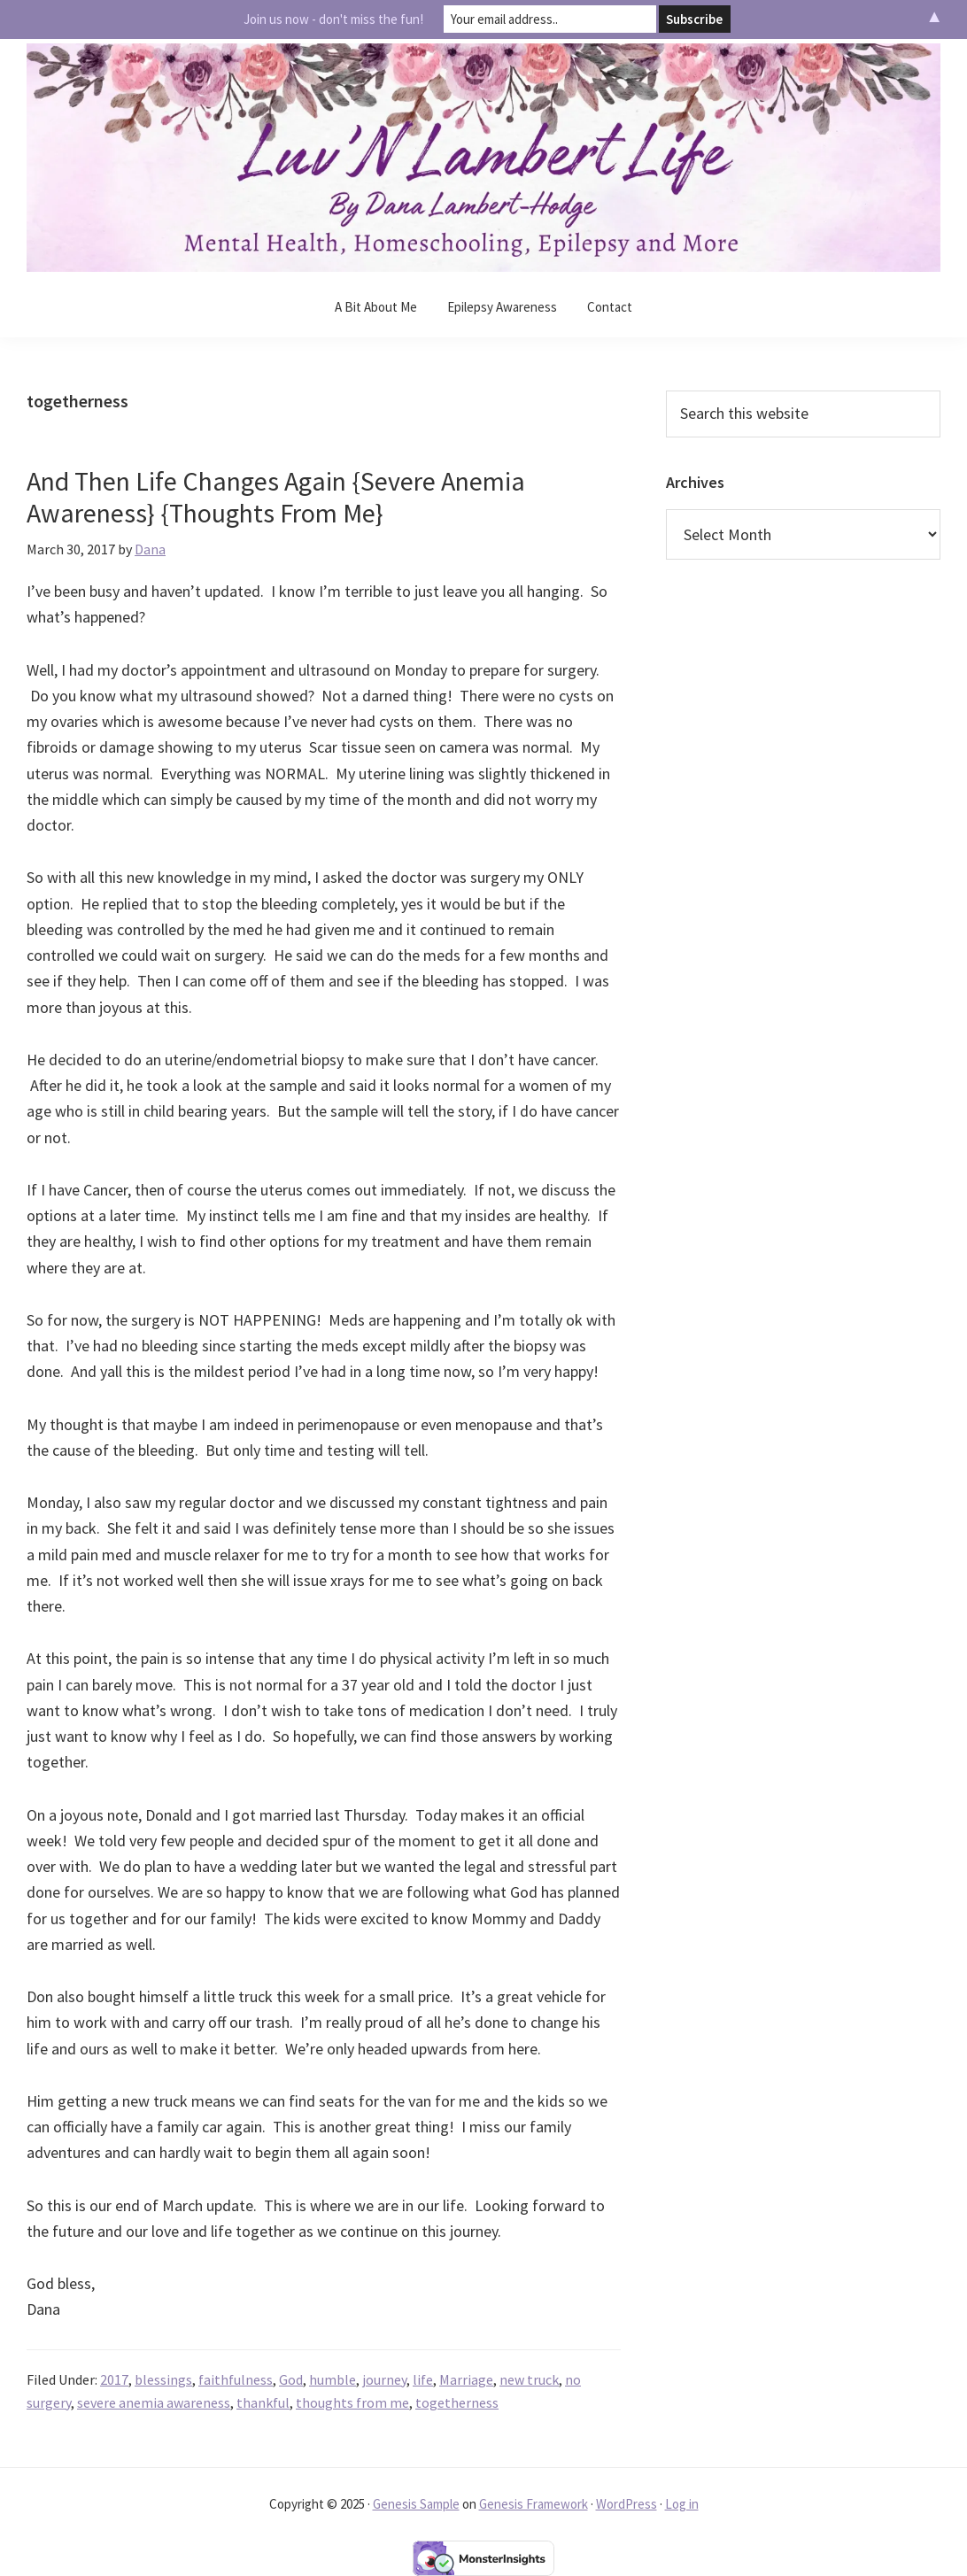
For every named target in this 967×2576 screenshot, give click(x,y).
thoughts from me (352, 2402)
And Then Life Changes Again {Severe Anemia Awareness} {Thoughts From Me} (276, 497)
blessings (163, 2379)
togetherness (457, 2402)
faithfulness (235, 2379)
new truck (529, 2379)
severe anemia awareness (153, 2402)
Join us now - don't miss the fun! (333, 19)
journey (384, 2379)
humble (332, 2379)
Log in (682, 2503)
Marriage (466, 2379)
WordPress (626, 2503)
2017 (114, 2379)
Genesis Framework (533, 2503)
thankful (263, 2402)
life (423, 2379)
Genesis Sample (416, 2503)
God (291, 2379)
